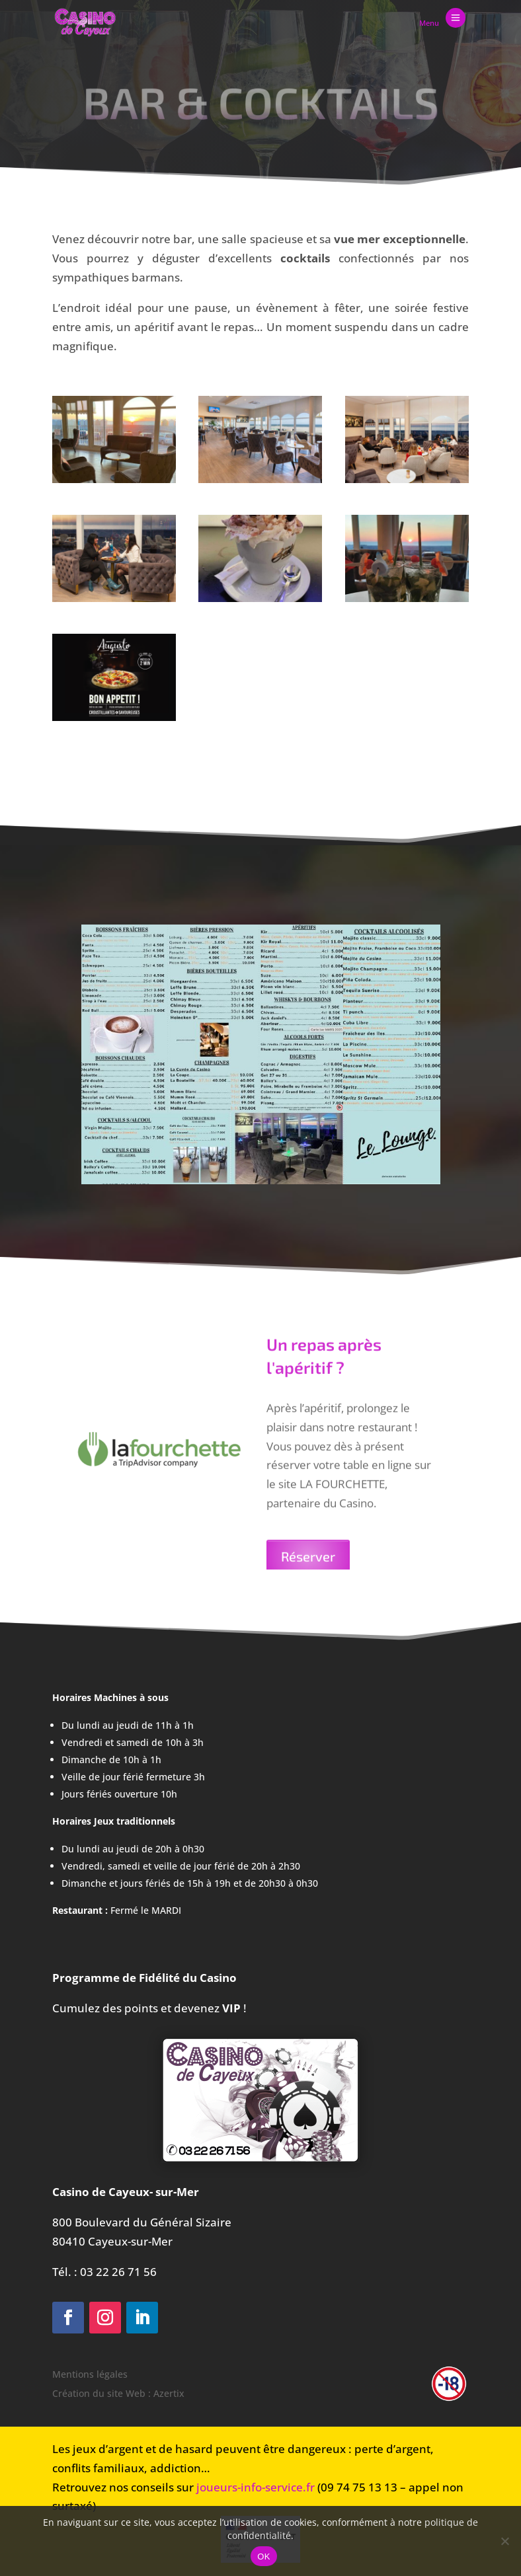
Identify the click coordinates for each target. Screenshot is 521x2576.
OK (263, 2556)
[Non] (504, 2541)
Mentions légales (90, 2374)
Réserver (308, 1568)
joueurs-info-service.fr (255, 2487)
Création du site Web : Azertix (118, 2393)
